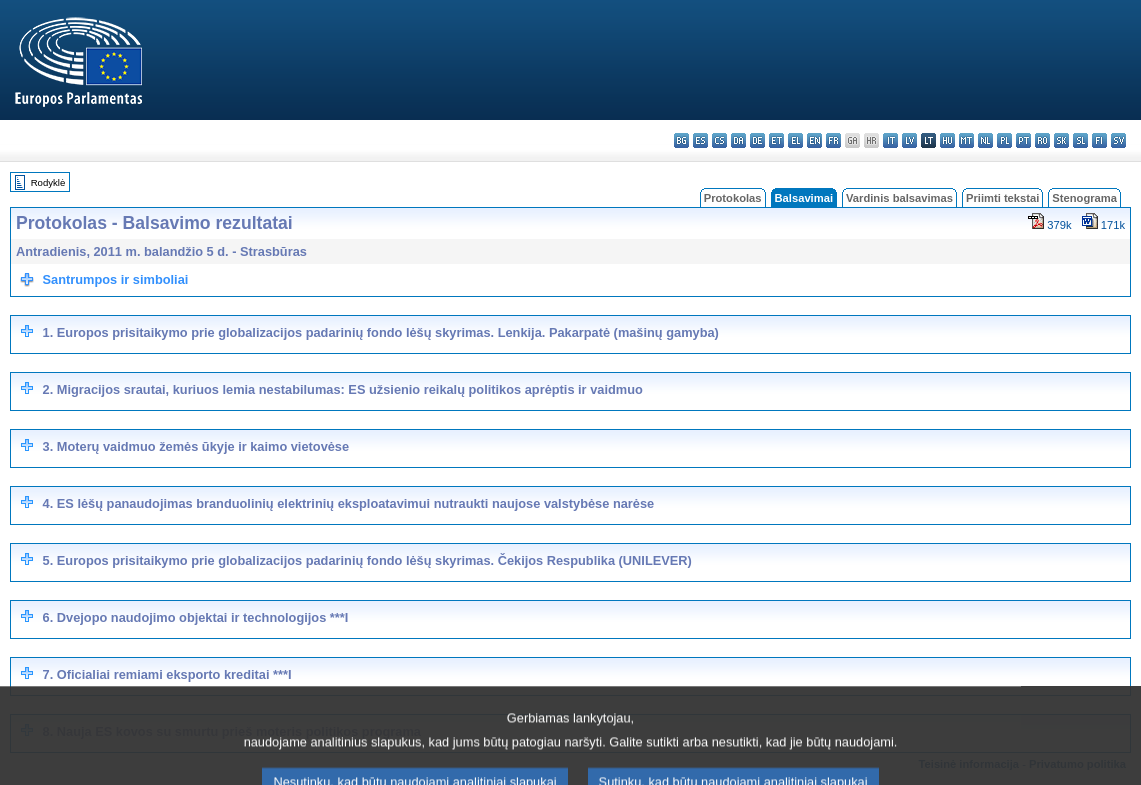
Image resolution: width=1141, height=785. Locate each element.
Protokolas (733, 198)
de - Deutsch (757, 140)
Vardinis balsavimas (899, 198)
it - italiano (890, 140)
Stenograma (1084, 198)
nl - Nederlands (985, 140)
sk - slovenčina (1061, 140)
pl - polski (1004, 140)
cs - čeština (719, 140)
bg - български (681, 140)
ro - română (1042, 140)
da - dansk (738, 140)
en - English (814, 140)
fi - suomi (1099, 140)
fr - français (833, 140)
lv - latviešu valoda (909, 140)
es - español (700, 140)
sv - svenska (1118, 140)
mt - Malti (966, 140)
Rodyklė (48, 182)
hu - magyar (947, 140)
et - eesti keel (776, 140)
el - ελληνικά (795, 140)
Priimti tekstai (1002, 198)
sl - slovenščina (1080, 140)
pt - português (1023, 140)
